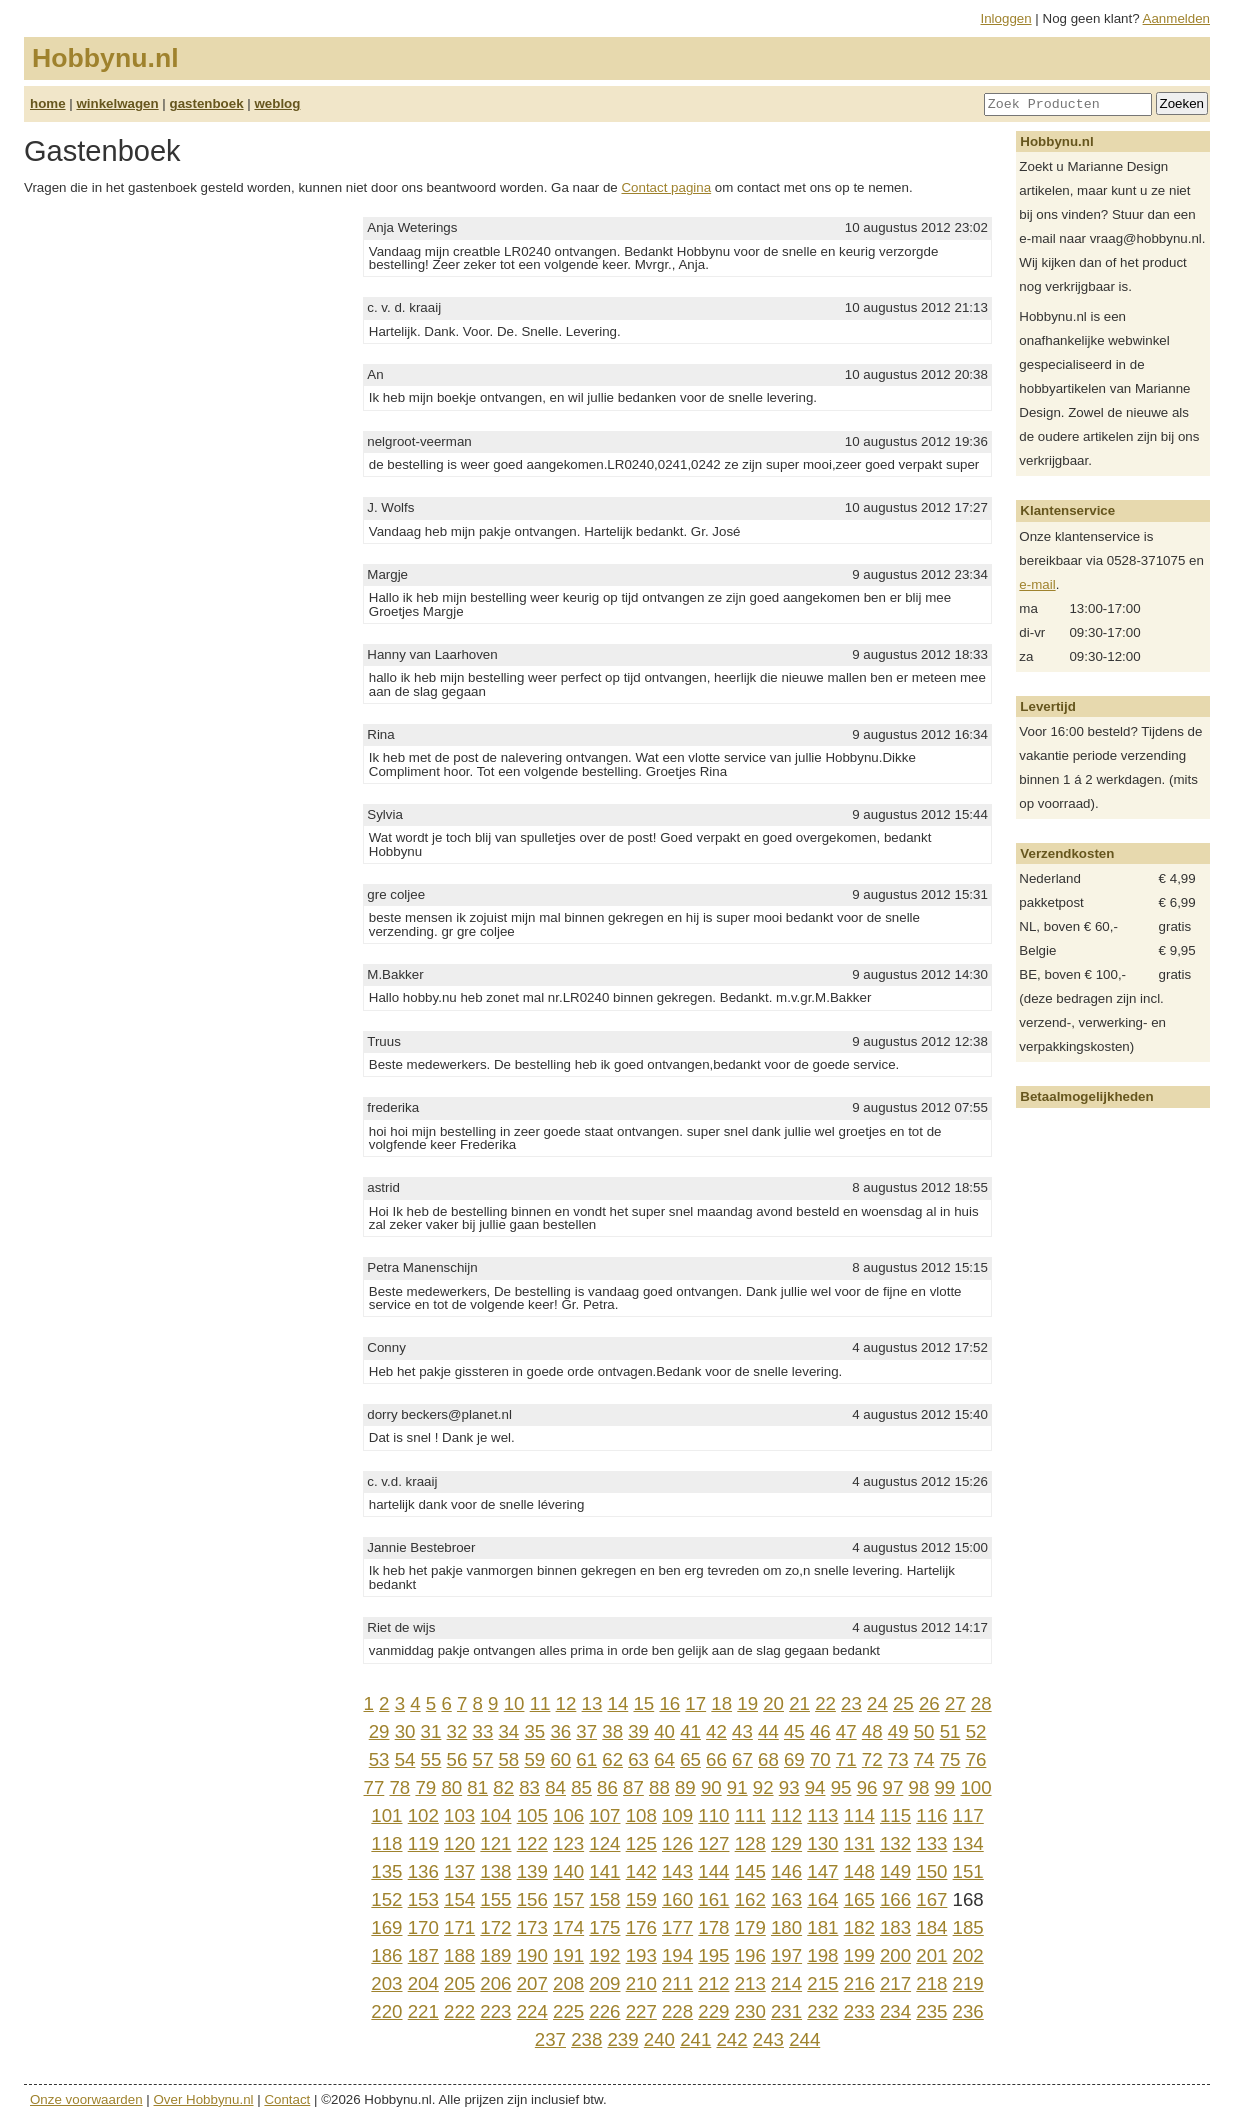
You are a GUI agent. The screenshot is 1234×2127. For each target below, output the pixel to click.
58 (508, 1759)
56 (457, 1759)
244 (804, 2039)
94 (815, 1787)
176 (641, 1927)
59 (534, 1759)
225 (568, 2011)
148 (859, 1871)
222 (459, 2011)
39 (638, 1731)
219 (968, 1983)
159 (641, 1899)
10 (514, 1703)
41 (690, 1731)
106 (568, 1815)
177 (677, 1927)
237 (550, 2039)
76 (976, 1759)
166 (895, 1899)
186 (386, 1955)
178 (713, 1927)
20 (773, 1703)
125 (641, 1843)
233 (859, 2011)
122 (532, 1843)
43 (742, 1731)
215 (822, 1983)
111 (750, 1815)
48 (872, 1731)
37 (586, 1731)
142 (641, 1871)
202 (968, 1955)
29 (379, 1731)
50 (924, 1731)
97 (893, 1787)
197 (786, 1955)
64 (664, 1759)
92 (763, 1787)
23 (851, 1703)
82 (503, 1787)
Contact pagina (666, 187)
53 (379, 1759)
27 (955, 1703)
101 (386, 1815)
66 (716, 1759)
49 (898, 1731)
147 (822, 1871)
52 (976, 1731)
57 (483, 1759)
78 (399, 1787)
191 (568, 1955)
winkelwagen (117, 103)
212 (713, 1983)
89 (685, 1787)
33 (483, 1731)
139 (532, 1871)
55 (431, 1759)
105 (532, 1815)
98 (919, 1787)
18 (721, 1703)
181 (822, 1927)
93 (789, 1787)
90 (711, 1787)
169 (386, 1927)
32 (457, 1731)
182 (859, 1927)
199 (859, 1955)
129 (786, 1843)
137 (459, 1871)
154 (459, 1899)
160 (677, 1899)
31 (431, 1731)
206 (495, 1983)
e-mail (1037, 584)
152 (386, 1899)
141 (604, 1871)
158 (604, 1899)
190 (532, 1955)
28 (981, 1703)
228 (677, 2011)
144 (713, 1871)
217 (895, 1983)
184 (931, 1927)
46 (820, 1731)
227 (641, 2011)
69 (794, 1759)
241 (695, 2039)
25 (903, 1703)
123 (568, 1843)
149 (895, 1871)
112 (786, 1815)
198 (822, 1955)
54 (405, 1759)
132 (895, 1843)
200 (895, 1955)
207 (532, 1983)
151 (968, 1871)
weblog (277, 103)
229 (713, 2011)
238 (586, 2039)
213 (750, 1983)
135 (386, 1871)
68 (768, 1759)
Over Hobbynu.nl (204, 2099)
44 (768, 1731)
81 (477, 1787)
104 (495, 1815)
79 (425, 1787)
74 (924, 1759)
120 (459, 1843)
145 (750, 1871)
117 (968, 1815)
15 (643, 1703)
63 (638, 1759)
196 (750, 1955)
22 (825, 1703)
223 (495, 2011)
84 (555, 1787)
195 (713, 1955)
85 (581, 1787)
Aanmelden (1176, 18)
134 (968, 1843)
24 (877, 1703)
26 (929, 1703)
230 (750, 2011)
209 (604, 1983)
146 (786, 1871)
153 (423, 1899)
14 (618, 1703)
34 (508, 1731)
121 (495, 1843)
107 (604, 1815)
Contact (287, 2099)
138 (495, 1871)
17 (695, 1703)
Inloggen (1006, 18)
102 (423, 1815)
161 (713, 1899)
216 (859, 1983)
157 (568, 1899)
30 (405, 1731)
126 (677, 1843)
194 (677, 1955)
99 (944, 1787)
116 (931, 1815)
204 (423, 1983)
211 (677, 1983)
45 (794, 1731)
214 (786, 1983)
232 (822, 2011)
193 (641, 1955)
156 (532, 1899)
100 (975, 1787)
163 (786, 1899)
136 (423, 1871)
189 (495, 1955)
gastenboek (207, 103)
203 (386, 1983)
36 (560, 1731)
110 (713, 1815)
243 (768, 2039)
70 (820, 1759)
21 (799, 1703)
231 (786, 2011)
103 (459, 1815)
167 (931, 1899)
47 (846, 1731)
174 (568, 1927)
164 (822, 1899)
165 (859, 1899)
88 (659, 1787)
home (48, 103)
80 (451, 1787)
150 (931, 1871)
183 (895, 1927)
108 (641, 1815)
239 (622, 2039)
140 (568, 1871)
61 (586, 1759)
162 (750, 1899)
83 (529, 1787)
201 (931, 1955)
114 (859, 1815)
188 (459, 1955)
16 (669, 1703)
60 (560, 1759)
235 (931, 2011)
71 (846, 1759)
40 (664, 1731)
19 (747, 1703)
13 (592, 1703)
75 (950, 1759)
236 (968, 2011)
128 (750, 1843)
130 (822, 1843)
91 (737, 1787)
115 (895, 1815)
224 (532, 2011)
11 (540, 1703)
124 (604, 1843)
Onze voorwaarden (86, 2099)
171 (459, 1927)
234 (895, 2011)
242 (731, 2039)
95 (841, 1787)
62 (612, 1759)
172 (495, 1927)
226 (604, 2011)
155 (495, 1899)
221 (423, 2011)
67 (742, 1759)
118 (386, 1843)
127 (713, 1843)
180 (786, 1927)
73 (898, 1759)
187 (423, 1955)
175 (604, 1927)
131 (859, 1843)
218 (931, 1983)
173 (532, 1927)
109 (677, 1815)
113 (822, 1815)
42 (716, 1731)
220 (386, 2011)
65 (690, 1759)
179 (750, 1927)
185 (968, 1927)
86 (607, 1787)
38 (612, 1731)
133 (931, 1843)
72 (872, 1759)
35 (534, 1731)
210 (641, 1983)
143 (677, 1871)
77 (374, 1787)
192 (604, 1955)
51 (950, 1731)
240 (659, 2039)
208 (568, 1983)
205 (459, 1983)
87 (633, 1787)
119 (423, 1843)
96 (867, 1787)
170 (423, 1927)
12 (566, 1703)
